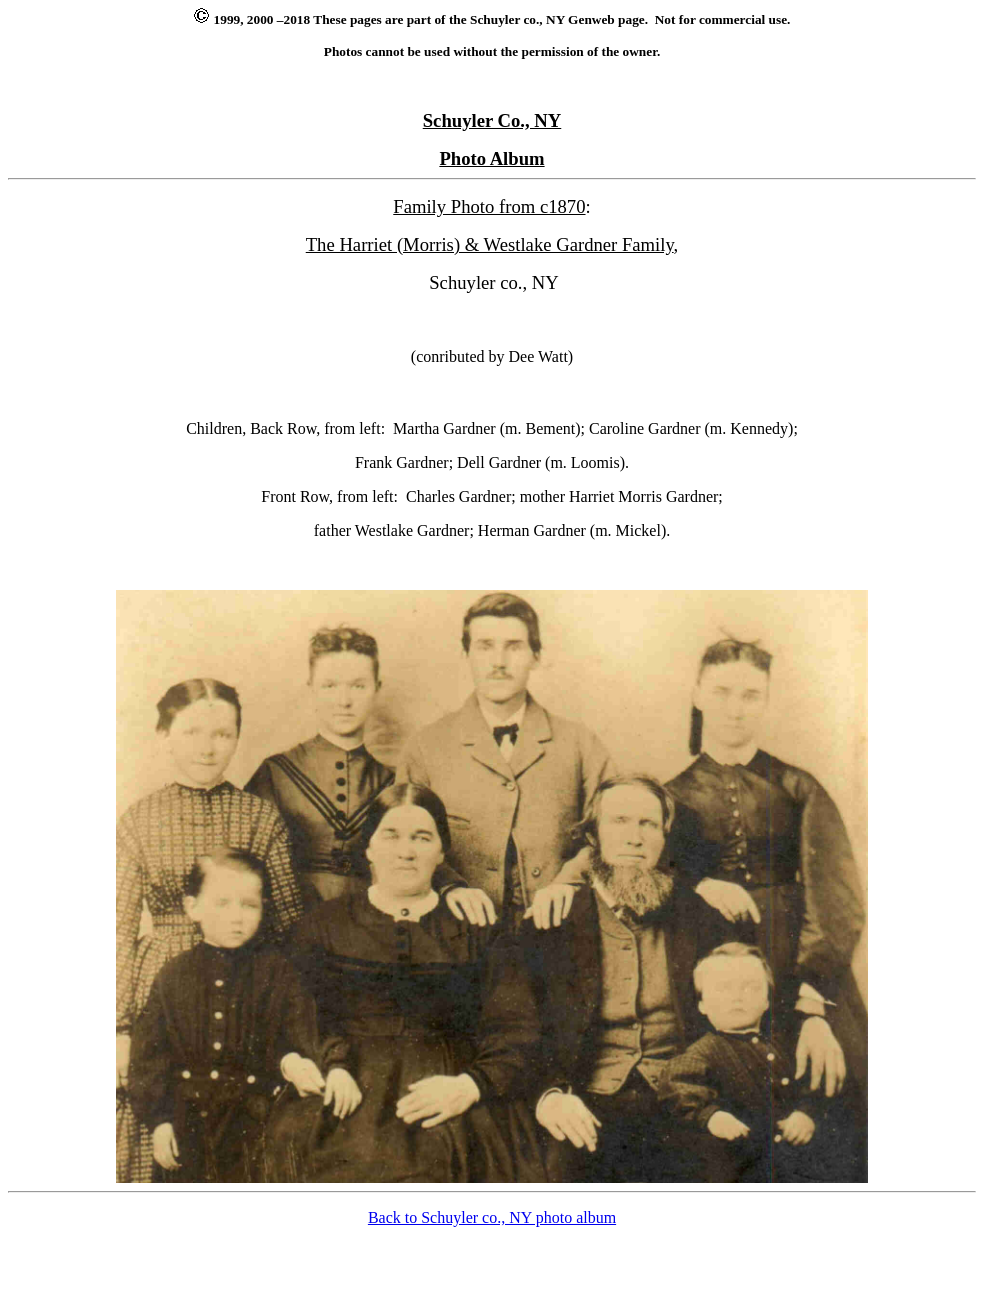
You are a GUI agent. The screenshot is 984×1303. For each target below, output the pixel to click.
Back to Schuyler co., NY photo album (492, 1217)
